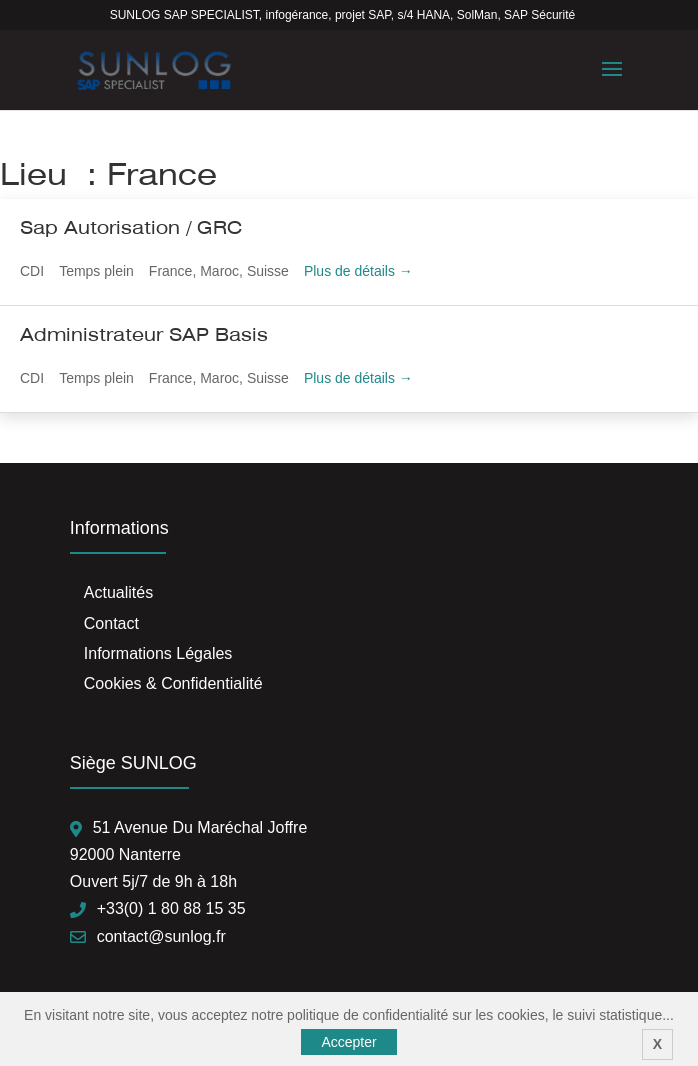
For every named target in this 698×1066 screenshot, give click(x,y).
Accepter (348, 1042)
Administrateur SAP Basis (144, 334)
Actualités (118, 592)
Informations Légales (158, 653)
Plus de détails (358, 271)
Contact (111, 623)
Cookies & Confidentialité (173, 683)
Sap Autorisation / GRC (131, 227)
